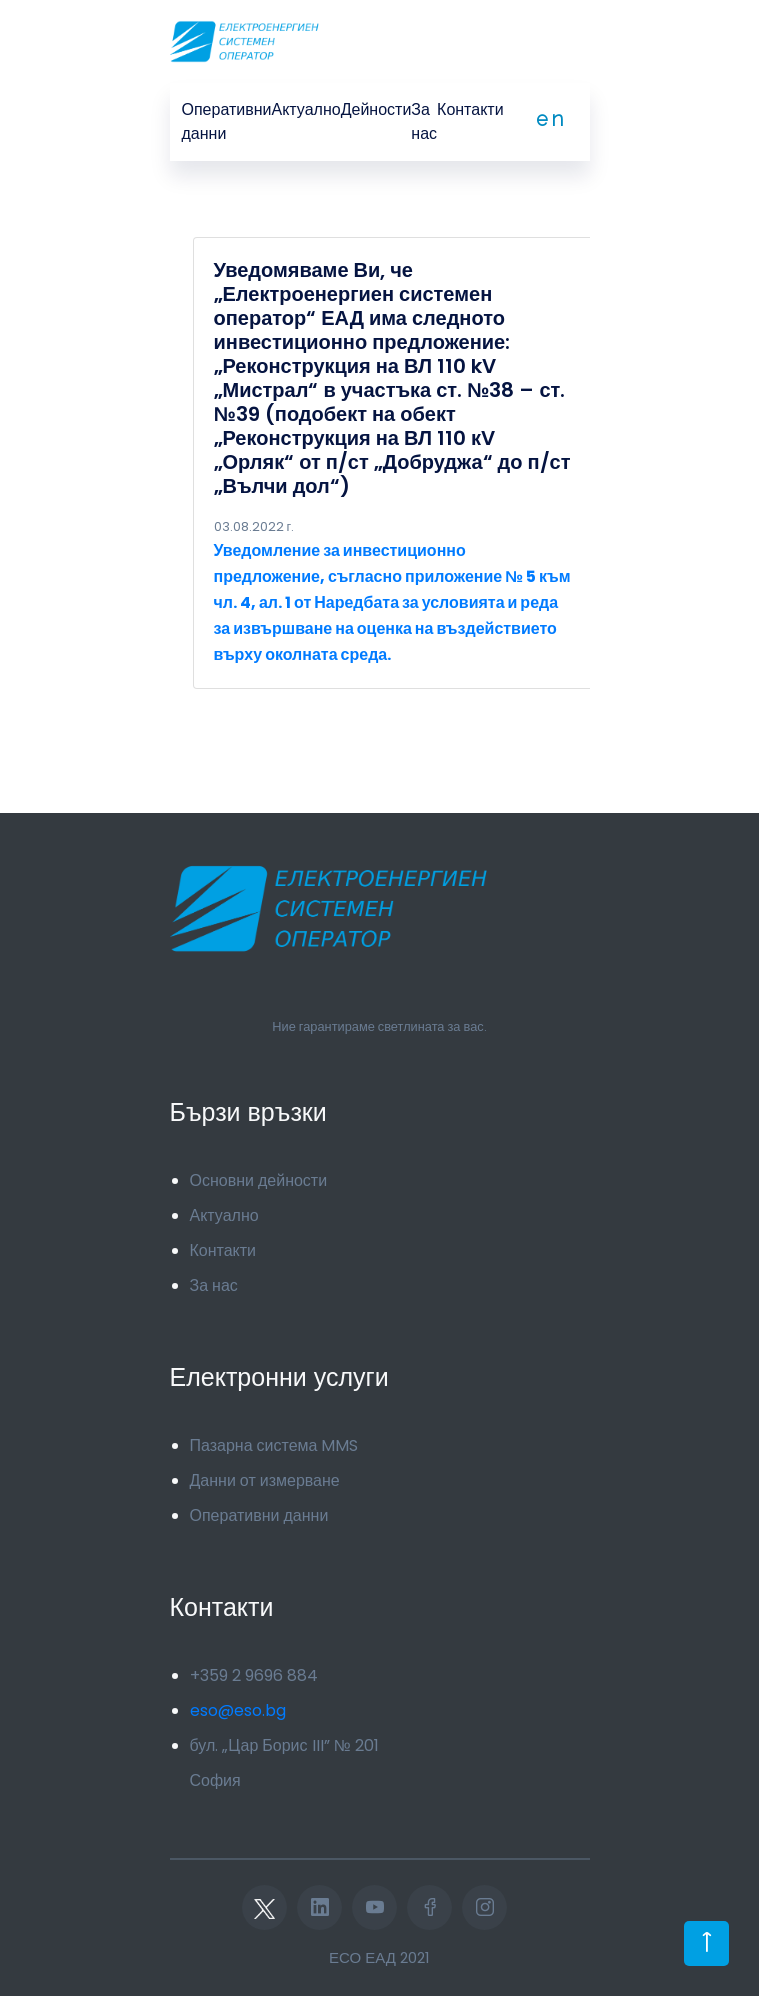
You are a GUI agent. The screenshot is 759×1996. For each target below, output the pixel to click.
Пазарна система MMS (274, 1445)
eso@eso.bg (238, 1710)
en (551, 119)
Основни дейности (259, 1180)
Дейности (376, 109)
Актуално (306, 109)
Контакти (470, 109)
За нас (424, 121)
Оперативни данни (227, 121)
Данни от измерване (265, 1480)
